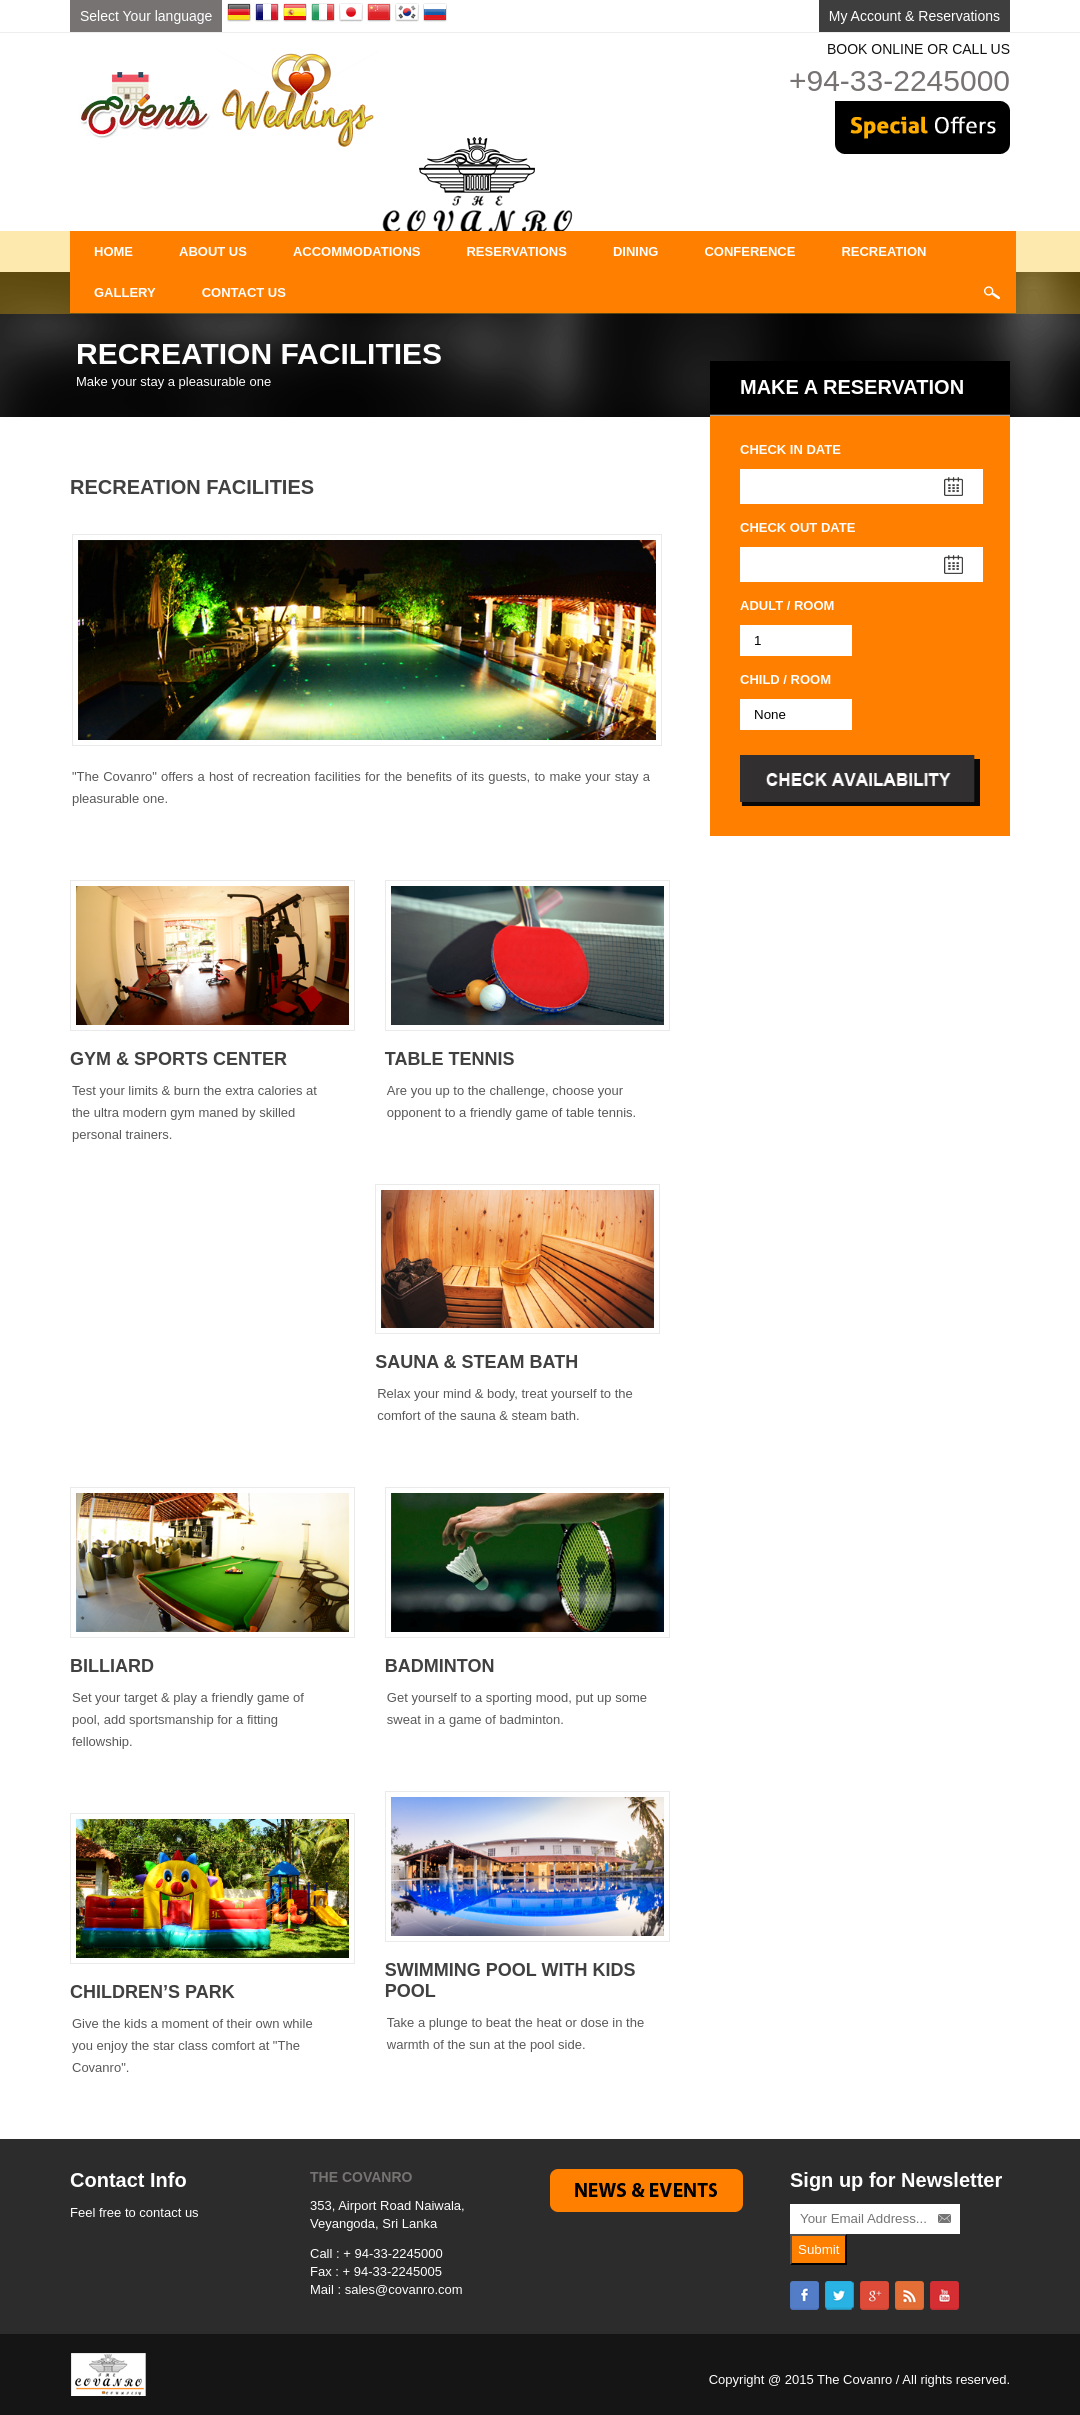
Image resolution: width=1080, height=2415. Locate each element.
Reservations (516, 251)
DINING (636, 251)
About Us (213, 251)
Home (113, 251)
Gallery (125, 292)
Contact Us (244, 292)
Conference (749, 251)
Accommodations (357, 251)
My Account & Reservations (914, 16)
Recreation (883, 251)
